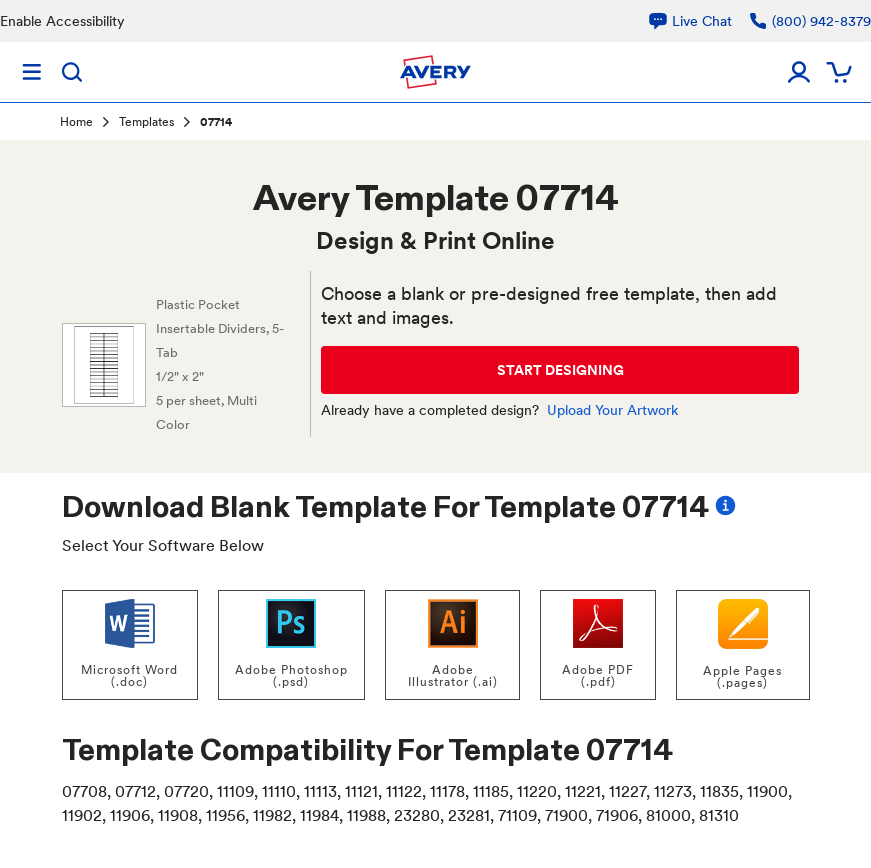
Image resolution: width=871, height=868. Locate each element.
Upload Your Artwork (612, 410)
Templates (146, 122)
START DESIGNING (560, 370)
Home (76, 122)
